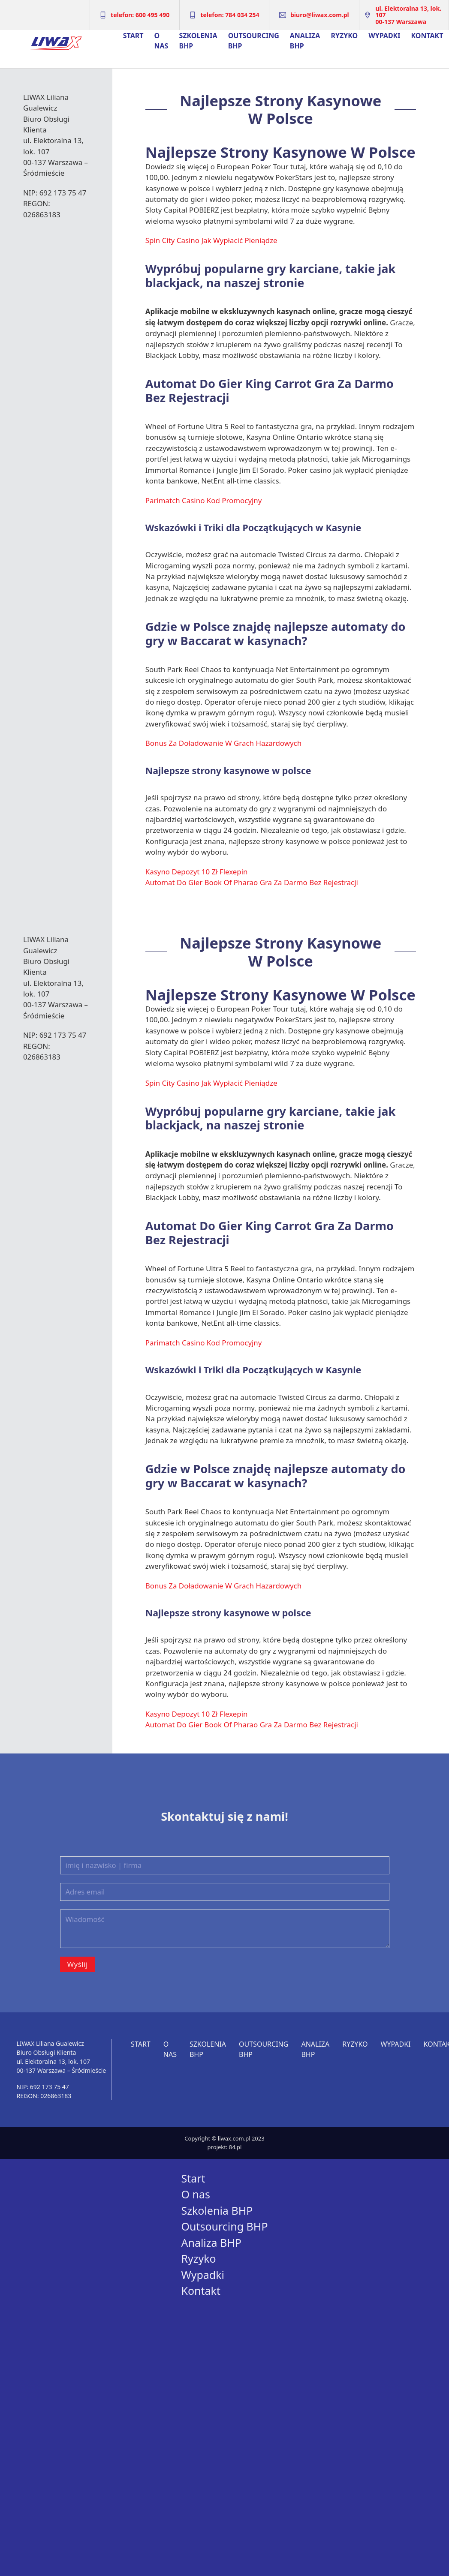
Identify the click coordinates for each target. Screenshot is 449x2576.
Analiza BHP (305, 41)
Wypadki (384, 35)
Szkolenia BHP (198, 41)
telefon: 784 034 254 (229, 15)
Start (133, 35)
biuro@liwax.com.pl (319, 15)
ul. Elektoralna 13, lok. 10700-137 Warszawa (408, 15)
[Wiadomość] (224, 1928)
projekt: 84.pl (225, 2147)
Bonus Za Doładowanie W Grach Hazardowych (223, 743)
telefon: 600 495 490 (140, 15)
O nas (161, 41)
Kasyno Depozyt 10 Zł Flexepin (196, 872)
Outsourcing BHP (253, 41)
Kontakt (427, 35)
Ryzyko (344, 35)
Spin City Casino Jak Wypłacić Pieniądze (211, 240)
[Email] (224, 1892)
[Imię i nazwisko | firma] (224, 1865)
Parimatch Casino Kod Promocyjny (203, 500)
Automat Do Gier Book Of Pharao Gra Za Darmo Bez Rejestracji (251, 882)
